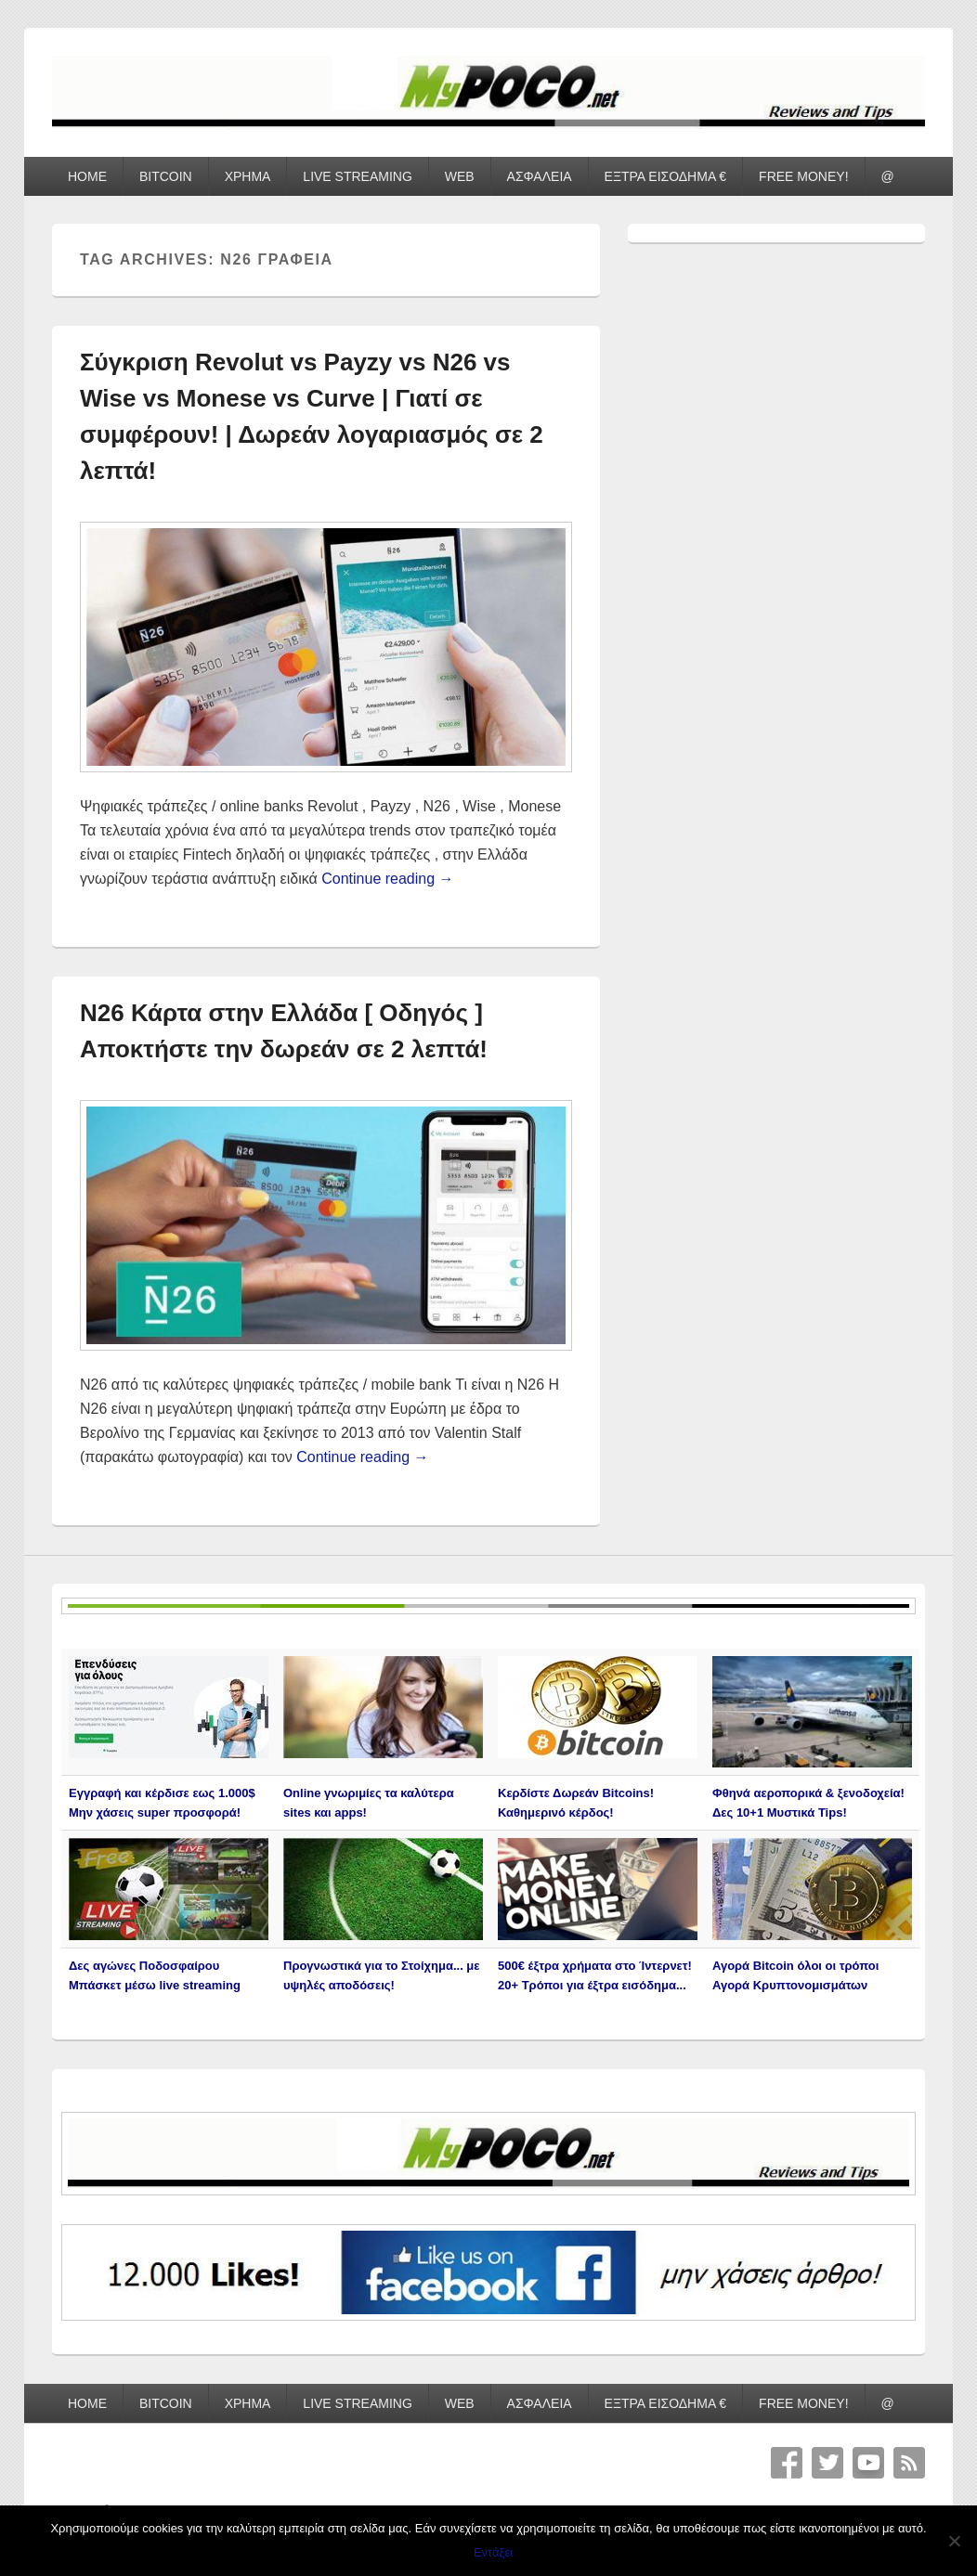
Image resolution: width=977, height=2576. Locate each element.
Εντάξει (493, 2552)
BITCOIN (165, 176)
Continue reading (387, 879)
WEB (460, 176)
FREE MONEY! (803, 176)
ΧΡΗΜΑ (248, 176)
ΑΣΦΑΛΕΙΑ (539, 176)
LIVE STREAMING (357, 176)
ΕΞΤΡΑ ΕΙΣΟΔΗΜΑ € (666, 176)
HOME (87, 176)
